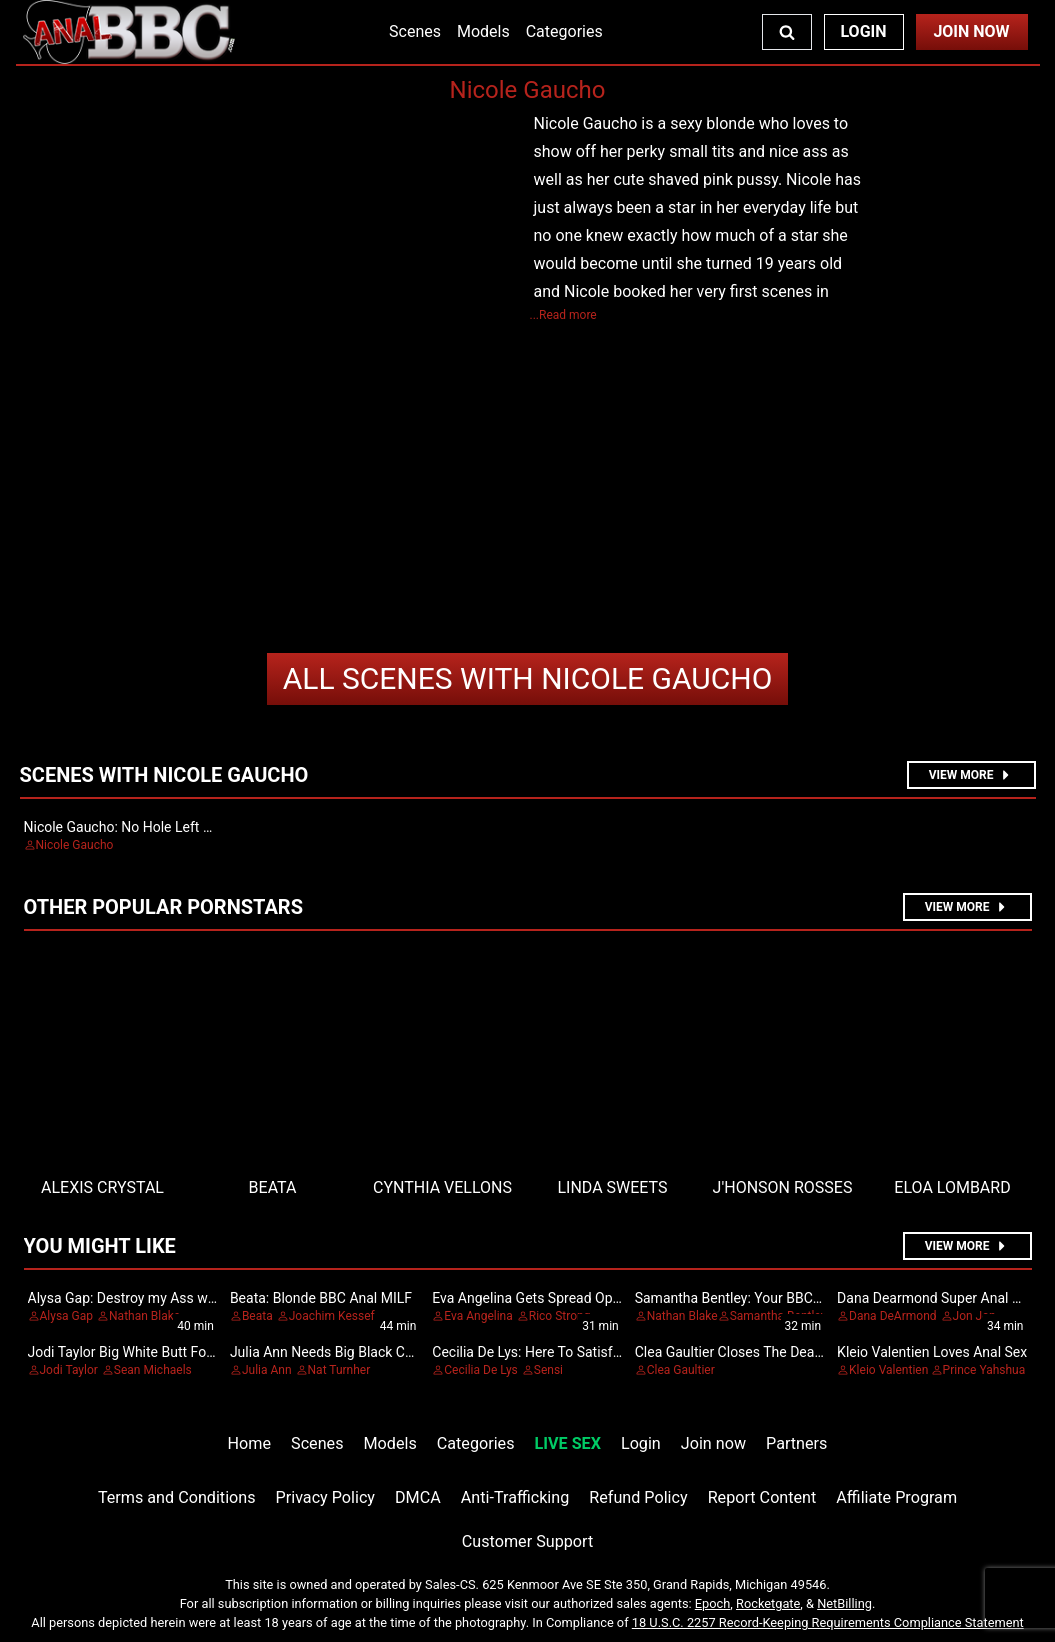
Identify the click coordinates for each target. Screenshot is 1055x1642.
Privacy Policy (325, 1497)
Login (863, 31)
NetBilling (844, 1603)
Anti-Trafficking (515, 1497)
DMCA (418, 1497)
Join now (713, 1443)
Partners (796, 1443)
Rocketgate (768, 1603)
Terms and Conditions (177, 1497)
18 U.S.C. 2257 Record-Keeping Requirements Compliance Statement (828, 1622)
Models (483, 31)
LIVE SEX (568, 1443)
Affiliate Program (896, 1497)
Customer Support (527, 1541)
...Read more (563, 315)
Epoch (713, 1603)
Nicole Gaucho (528, 678)
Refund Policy (638, 1497)
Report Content (762, 1497)
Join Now (971, 31)
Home (249, 1443)
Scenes (415, 31)
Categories (564, 31)
